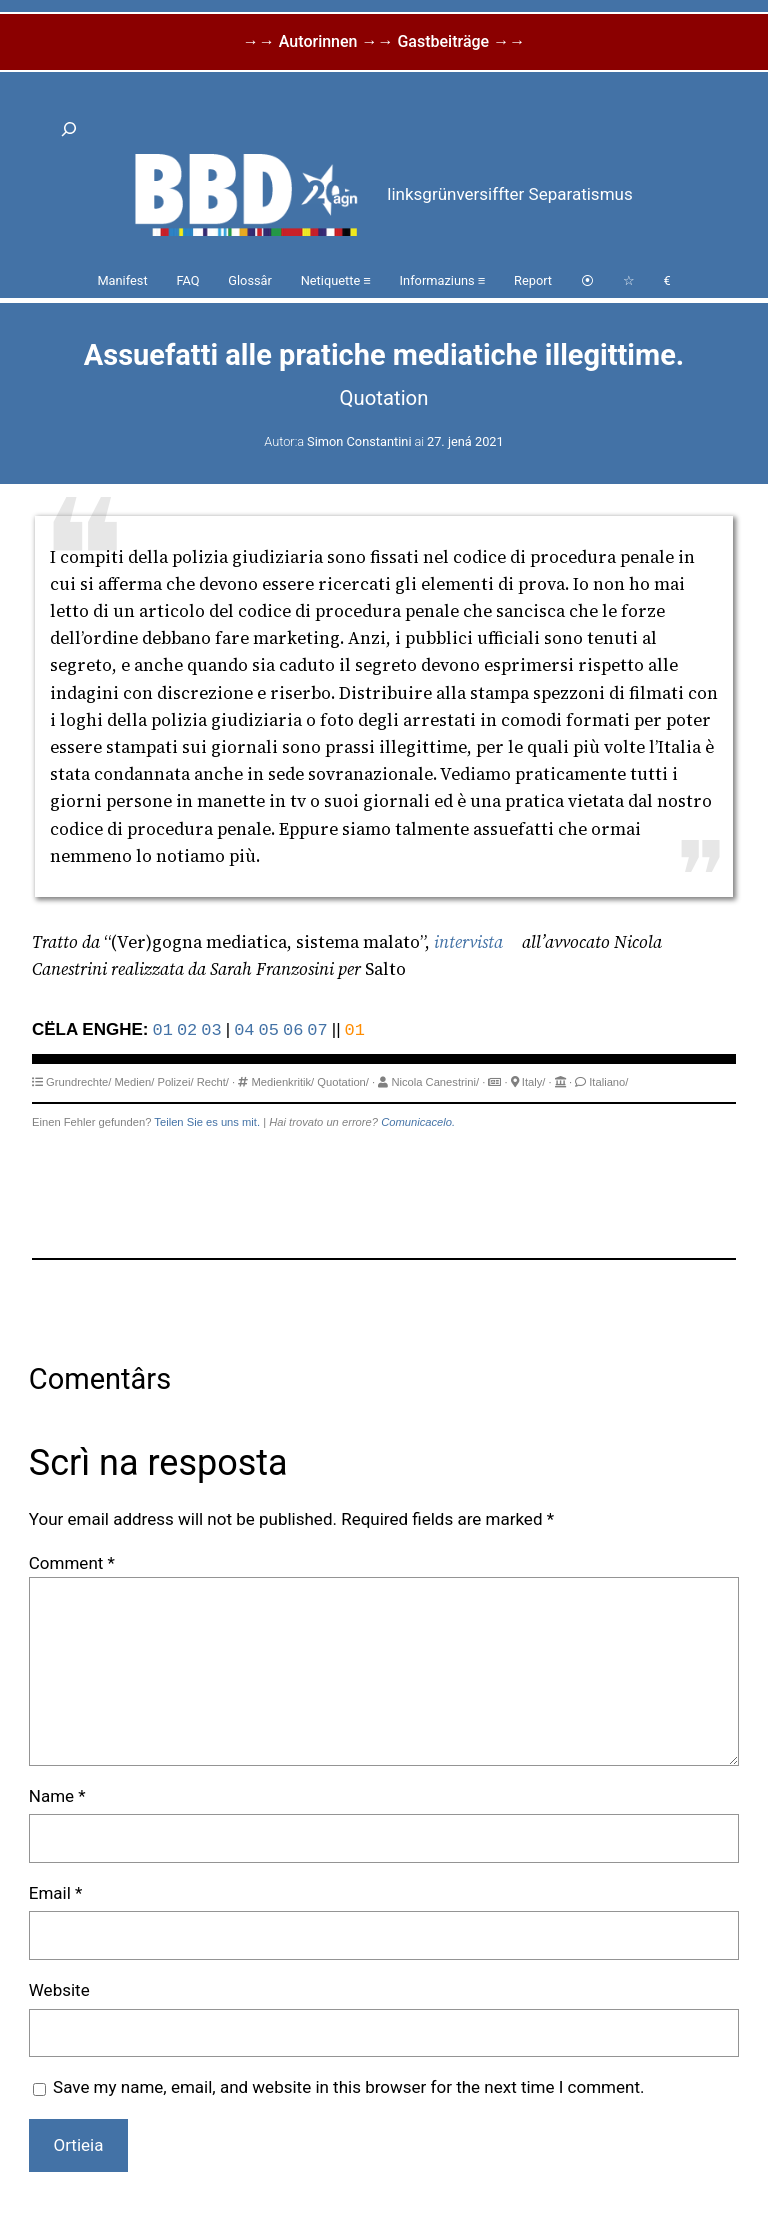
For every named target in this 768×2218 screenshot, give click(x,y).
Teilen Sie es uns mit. (207, 1122)
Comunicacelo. (418, 1122)
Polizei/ (175, 1082)
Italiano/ (608, 1082)
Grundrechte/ (78, 1082)
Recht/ (213, 1082)
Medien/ (135, 1082)
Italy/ (534, 1082)
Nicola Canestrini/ (435, 1082)
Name (57, 1796)
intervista (468, 942)
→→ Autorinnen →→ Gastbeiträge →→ (384, 41)
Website (59, 1990)
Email (56, 1893)
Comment (72, 1563)
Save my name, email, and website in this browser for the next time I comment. (348, 2087)
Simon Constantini (359, 441)
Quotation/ (343, 1082)
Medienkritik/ (282, 1082)
